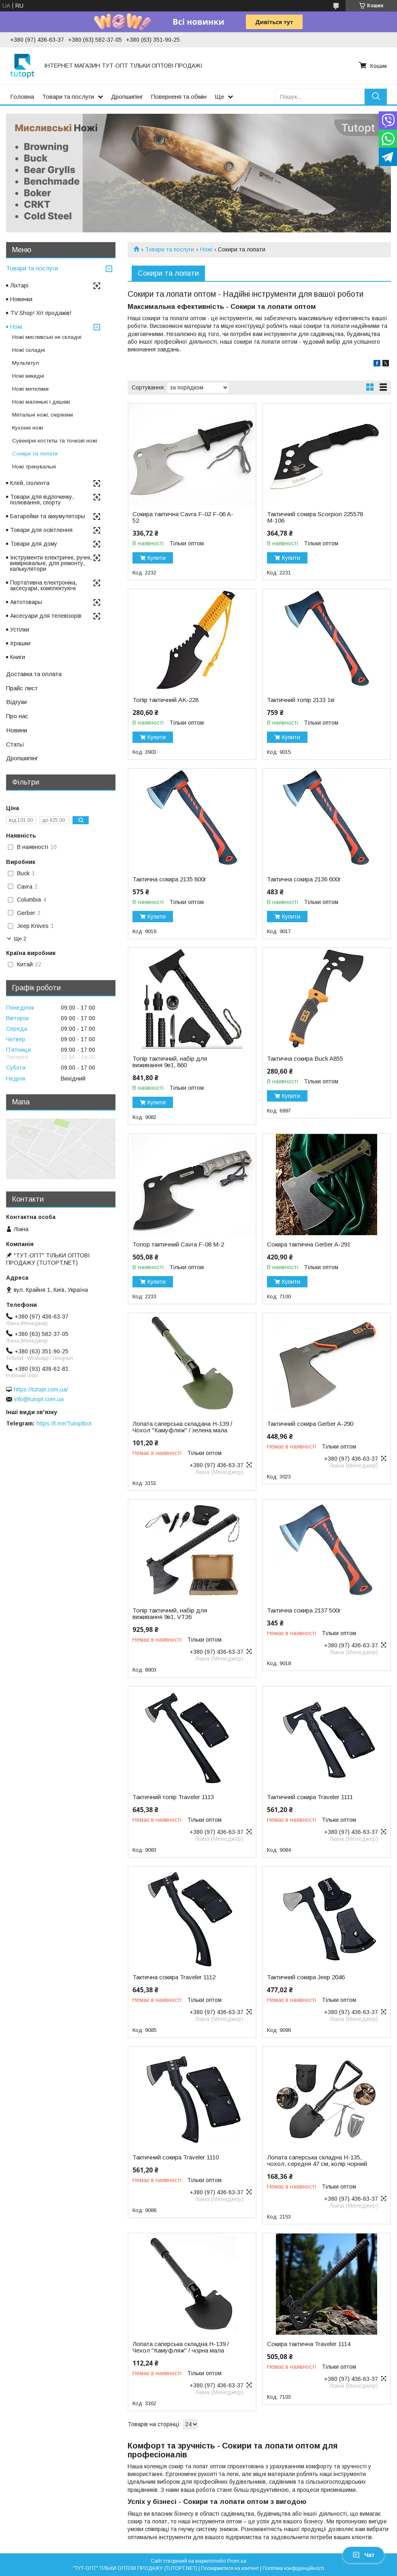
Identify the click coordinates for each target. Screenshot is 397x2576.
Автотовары (26, 602)
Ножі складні (28, 350)
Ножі (206, 249)
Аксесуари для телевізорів (45, 616)
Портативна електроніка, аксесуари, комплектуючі (43, 585)
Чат (363, 2555)
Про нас (17, 716)
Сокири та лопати (35, 454)
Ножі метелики (30, 389)
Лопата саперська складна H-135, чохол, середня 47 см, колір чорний (317, 2160)
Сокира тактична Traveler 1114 (308, 2344)
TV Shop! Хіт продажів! (40, 313)
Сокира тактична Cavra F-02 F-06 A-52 (182, 517)
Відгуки (16, 701)
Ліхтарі (19, 285)
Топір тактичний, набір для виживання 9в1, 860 (169, 1061)
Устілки (19, 629)
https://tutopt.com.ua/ (41, 1389)
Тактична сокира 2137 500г (304, 1610)
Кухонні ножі (27, 428)
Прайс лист (22, 688)
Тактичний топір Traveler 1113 (173, 1797)
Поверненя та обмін (179, 96)
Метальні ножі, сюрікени (42, 415)
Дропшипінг (127, 96)
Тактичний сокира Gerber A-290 (310, 1424)
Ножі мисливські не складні (46, 337)
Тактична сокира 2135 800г (169, 879)
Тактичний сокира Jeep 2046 (306, 1977)
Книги (17, 657)
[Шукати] (376, 96)
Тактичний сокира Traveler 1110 (175, 2157)
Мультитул (25, 363)
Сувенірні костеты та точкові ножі (54, 441)
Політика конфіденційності (293, 2568)
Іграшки (20, 643)
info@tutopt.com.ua (39, 1399)
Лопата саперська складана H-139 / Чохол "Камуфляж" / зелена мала (182, 1427)
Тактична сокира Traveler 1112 (174, 1977)
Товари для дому (33, 543)
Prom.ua (236, 2561)
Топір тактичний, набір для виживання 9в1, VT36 (169, 1613)
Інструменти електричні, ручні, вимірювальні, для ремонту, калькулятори (51, 563)
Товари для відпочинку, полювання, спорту (42, 500)
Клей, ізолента (29, 483)
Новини (16, 730)
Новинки (21, 299)
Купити (156, 558)
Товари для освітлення (41, 530)
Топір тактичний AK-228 (165, 700)
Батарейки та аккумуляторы (47, 516)
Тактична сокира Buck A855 (305, 1058)
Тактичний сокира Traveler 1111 (310, 1797)
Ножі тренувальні (34, 467)
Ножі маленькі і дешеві (41, 402)
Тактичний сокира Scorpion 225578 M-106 (315, 517)
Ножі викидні (28, 376)
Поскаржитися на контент (230, 2568)
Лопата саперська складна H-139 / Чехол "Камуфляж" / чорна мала (180, 2347)
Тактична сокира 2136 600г (304, 879)
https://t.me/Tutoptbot (64, 1423)
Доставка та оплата (34, 673)
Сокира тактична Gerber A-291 (308, 1244)
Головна (22, 96)
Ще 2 (20, 939)
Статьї (15, 744)
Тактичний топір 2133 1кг (301, 700)
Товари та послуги (68, 96)
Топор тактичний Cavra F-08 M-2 (178, 1244)
